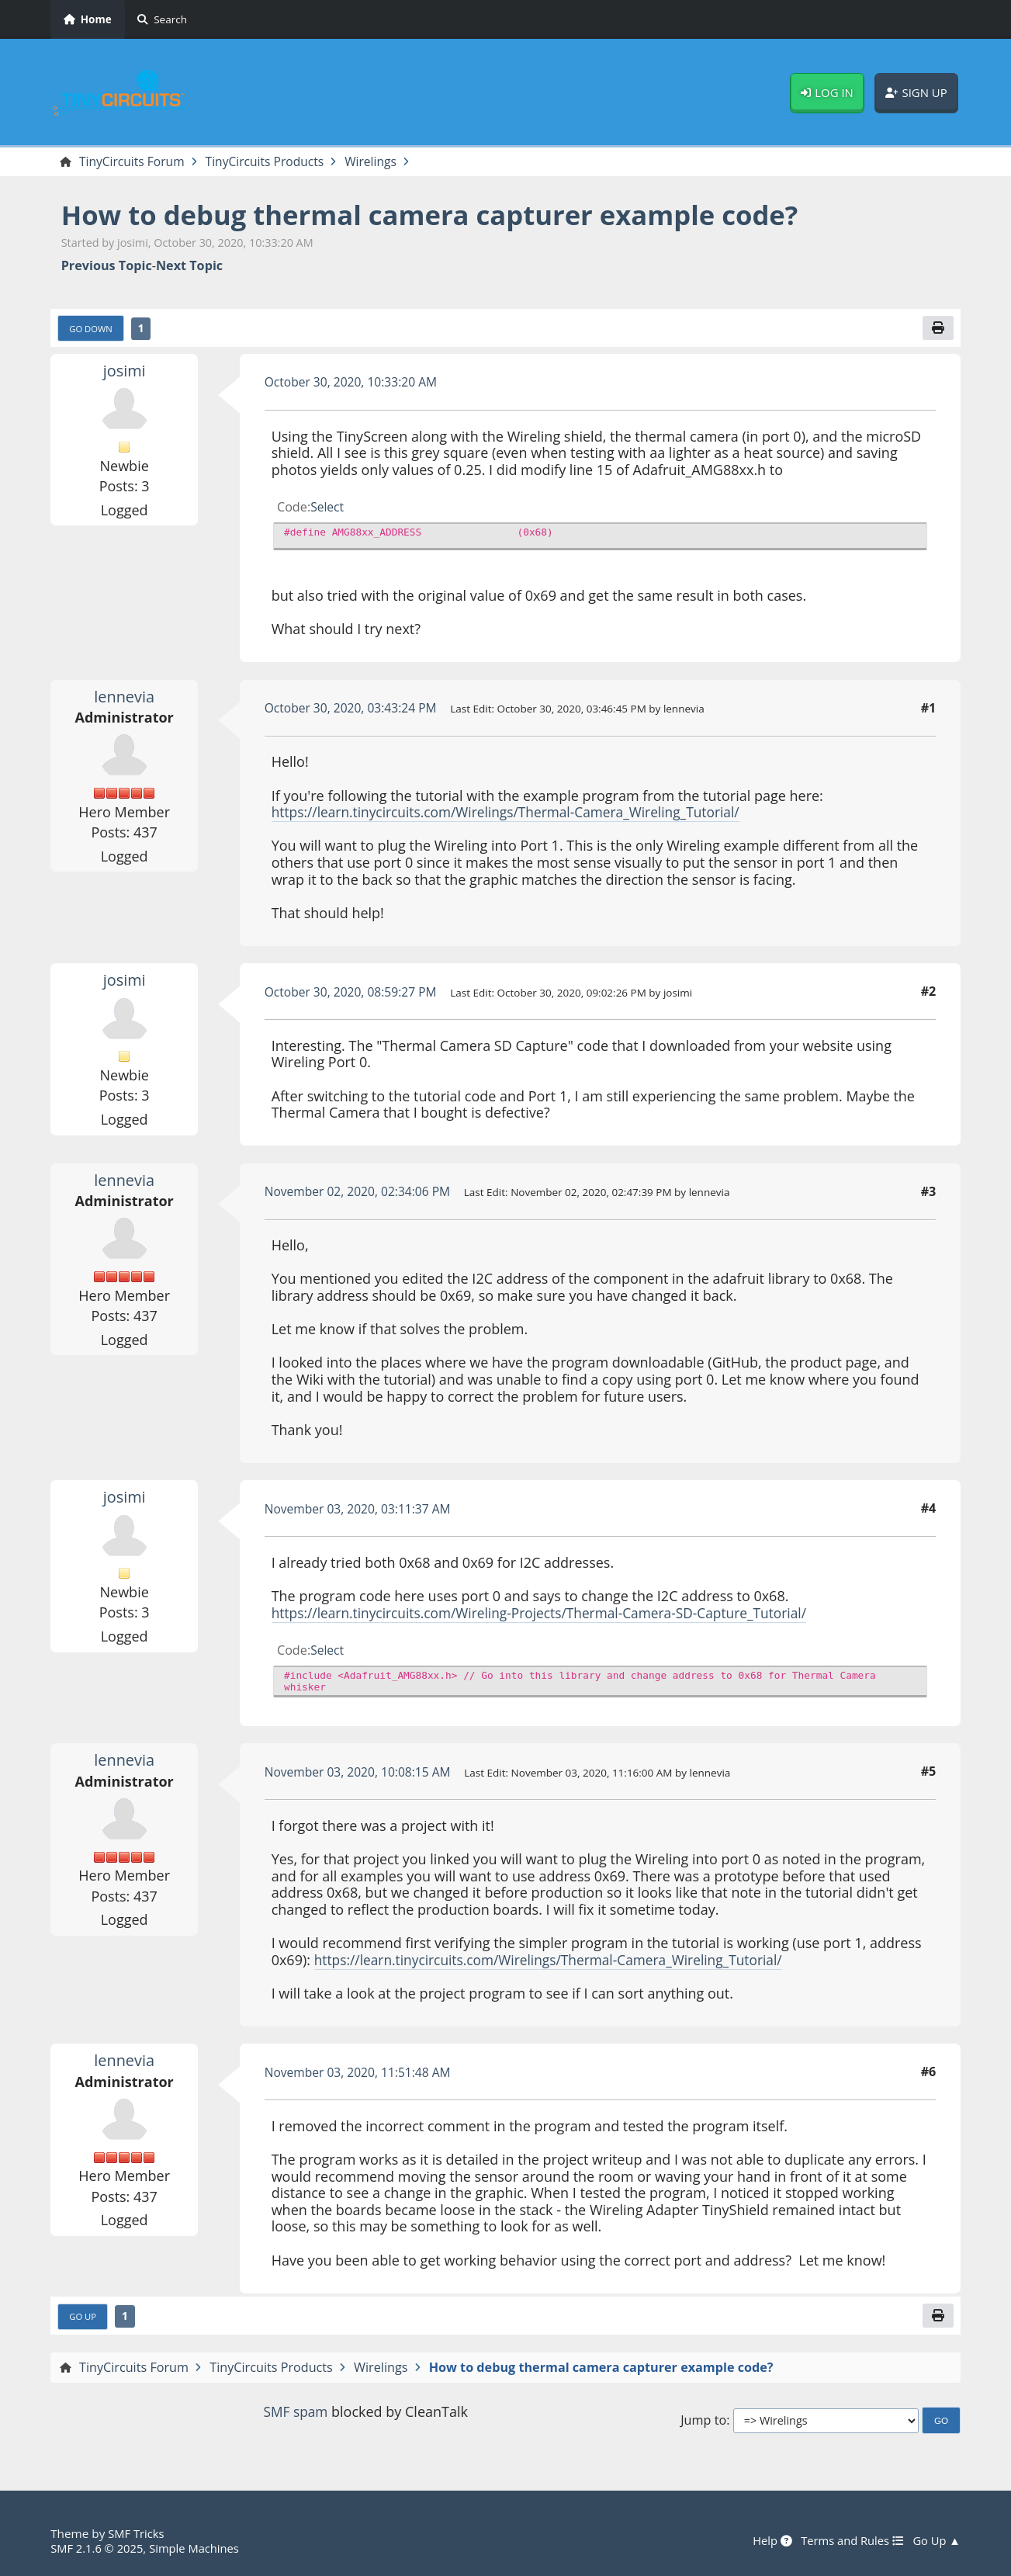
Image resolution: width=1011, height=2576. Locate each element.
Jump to (703, 2422)
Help (766, 2541)
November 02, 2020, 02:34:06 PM (361, 1192)
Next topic (189, 266)
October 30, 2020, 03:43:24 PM (354, 709)
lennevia (124, 698)
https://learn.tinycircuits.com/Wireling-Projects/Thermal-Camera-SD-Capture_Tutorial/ (550, 1614)
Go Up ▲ (936, 2541)
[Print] (938, 329)
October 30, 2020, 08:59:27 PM (354, 993)
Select (327, 508)
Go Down (92, 330)
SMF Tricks (137, 2534)
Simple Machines (199, 2548)
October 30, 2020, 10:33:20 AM (354, 383)
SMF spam (295, 2414)
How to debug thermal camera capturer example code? (444, 215)
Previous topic (106, 266)
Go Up (84, 2318)
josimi (124, 372)
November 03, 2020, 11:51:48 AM (361, 2073)
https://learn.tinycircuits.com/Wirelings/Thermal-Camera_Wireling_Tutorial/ (515, 813)
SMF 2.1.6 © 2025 (98, 2548)
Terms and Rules (848, 2541)
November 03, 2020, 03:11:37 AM (361, 1510)
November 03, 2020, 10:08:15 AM (361, 1773)
